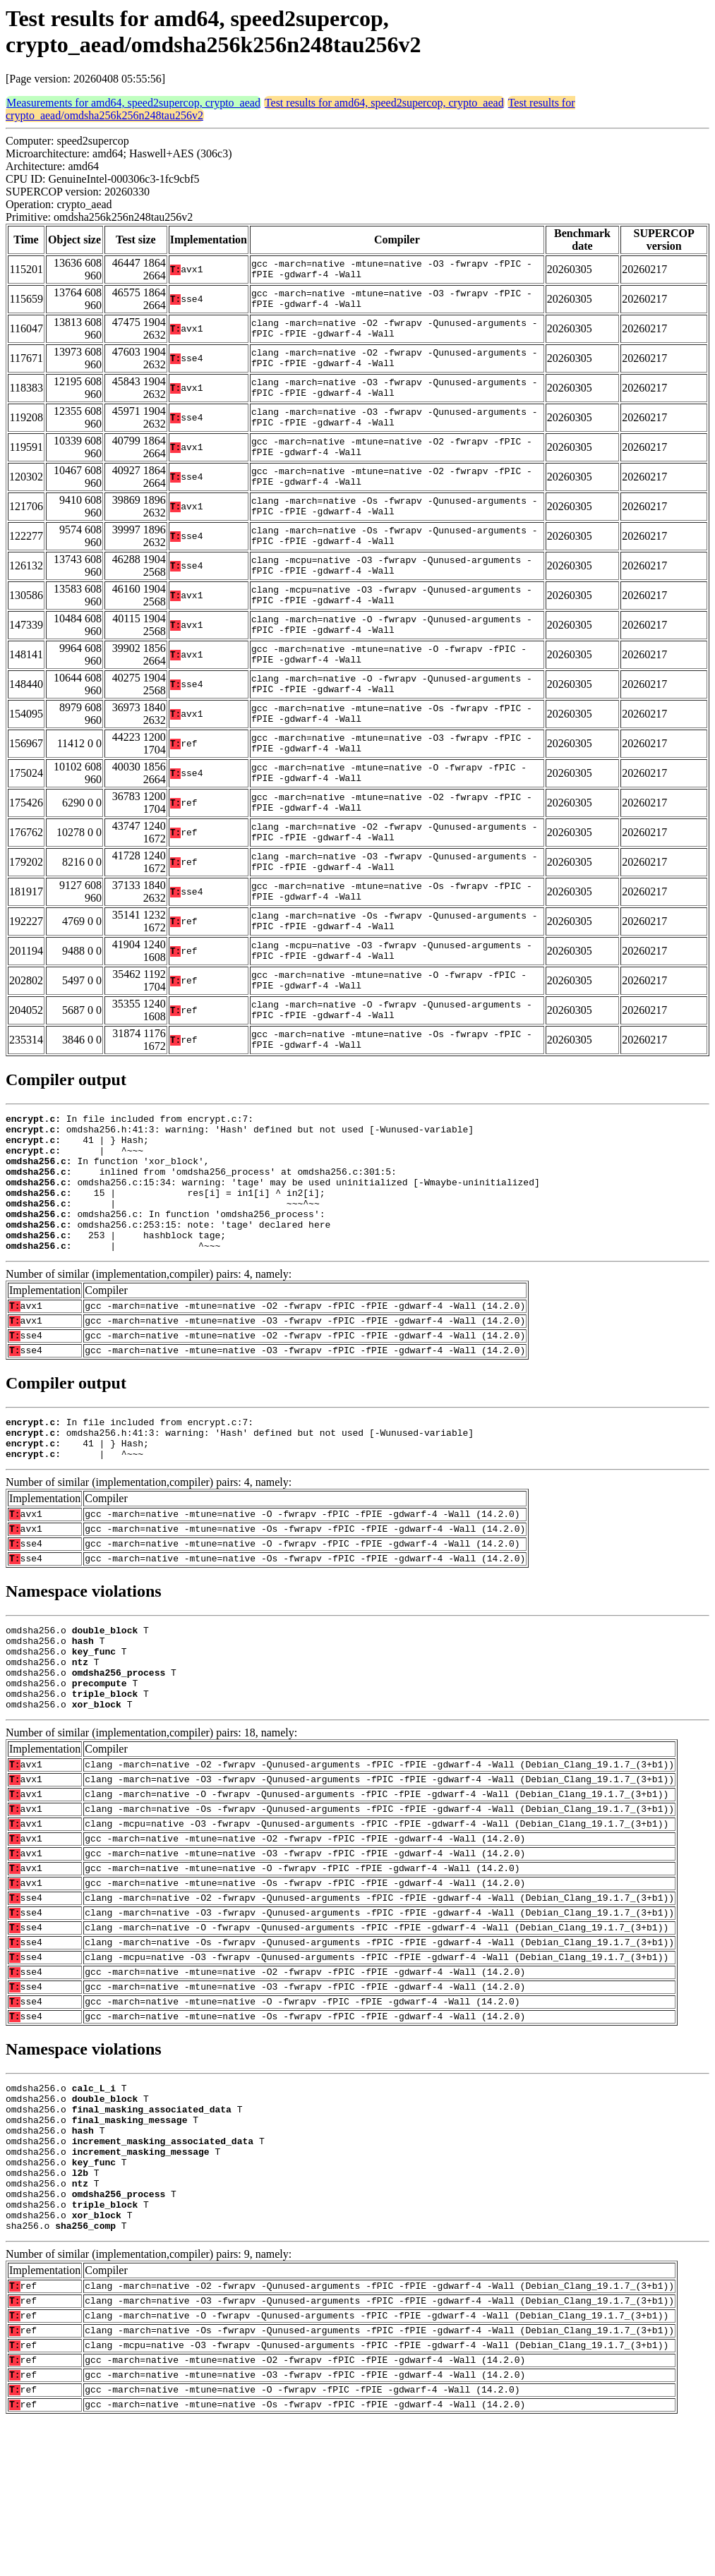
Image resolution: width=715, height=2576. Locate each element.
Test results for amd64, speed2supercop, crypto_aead (384, 103)
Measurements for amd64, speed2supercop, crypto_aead (133, 103)
